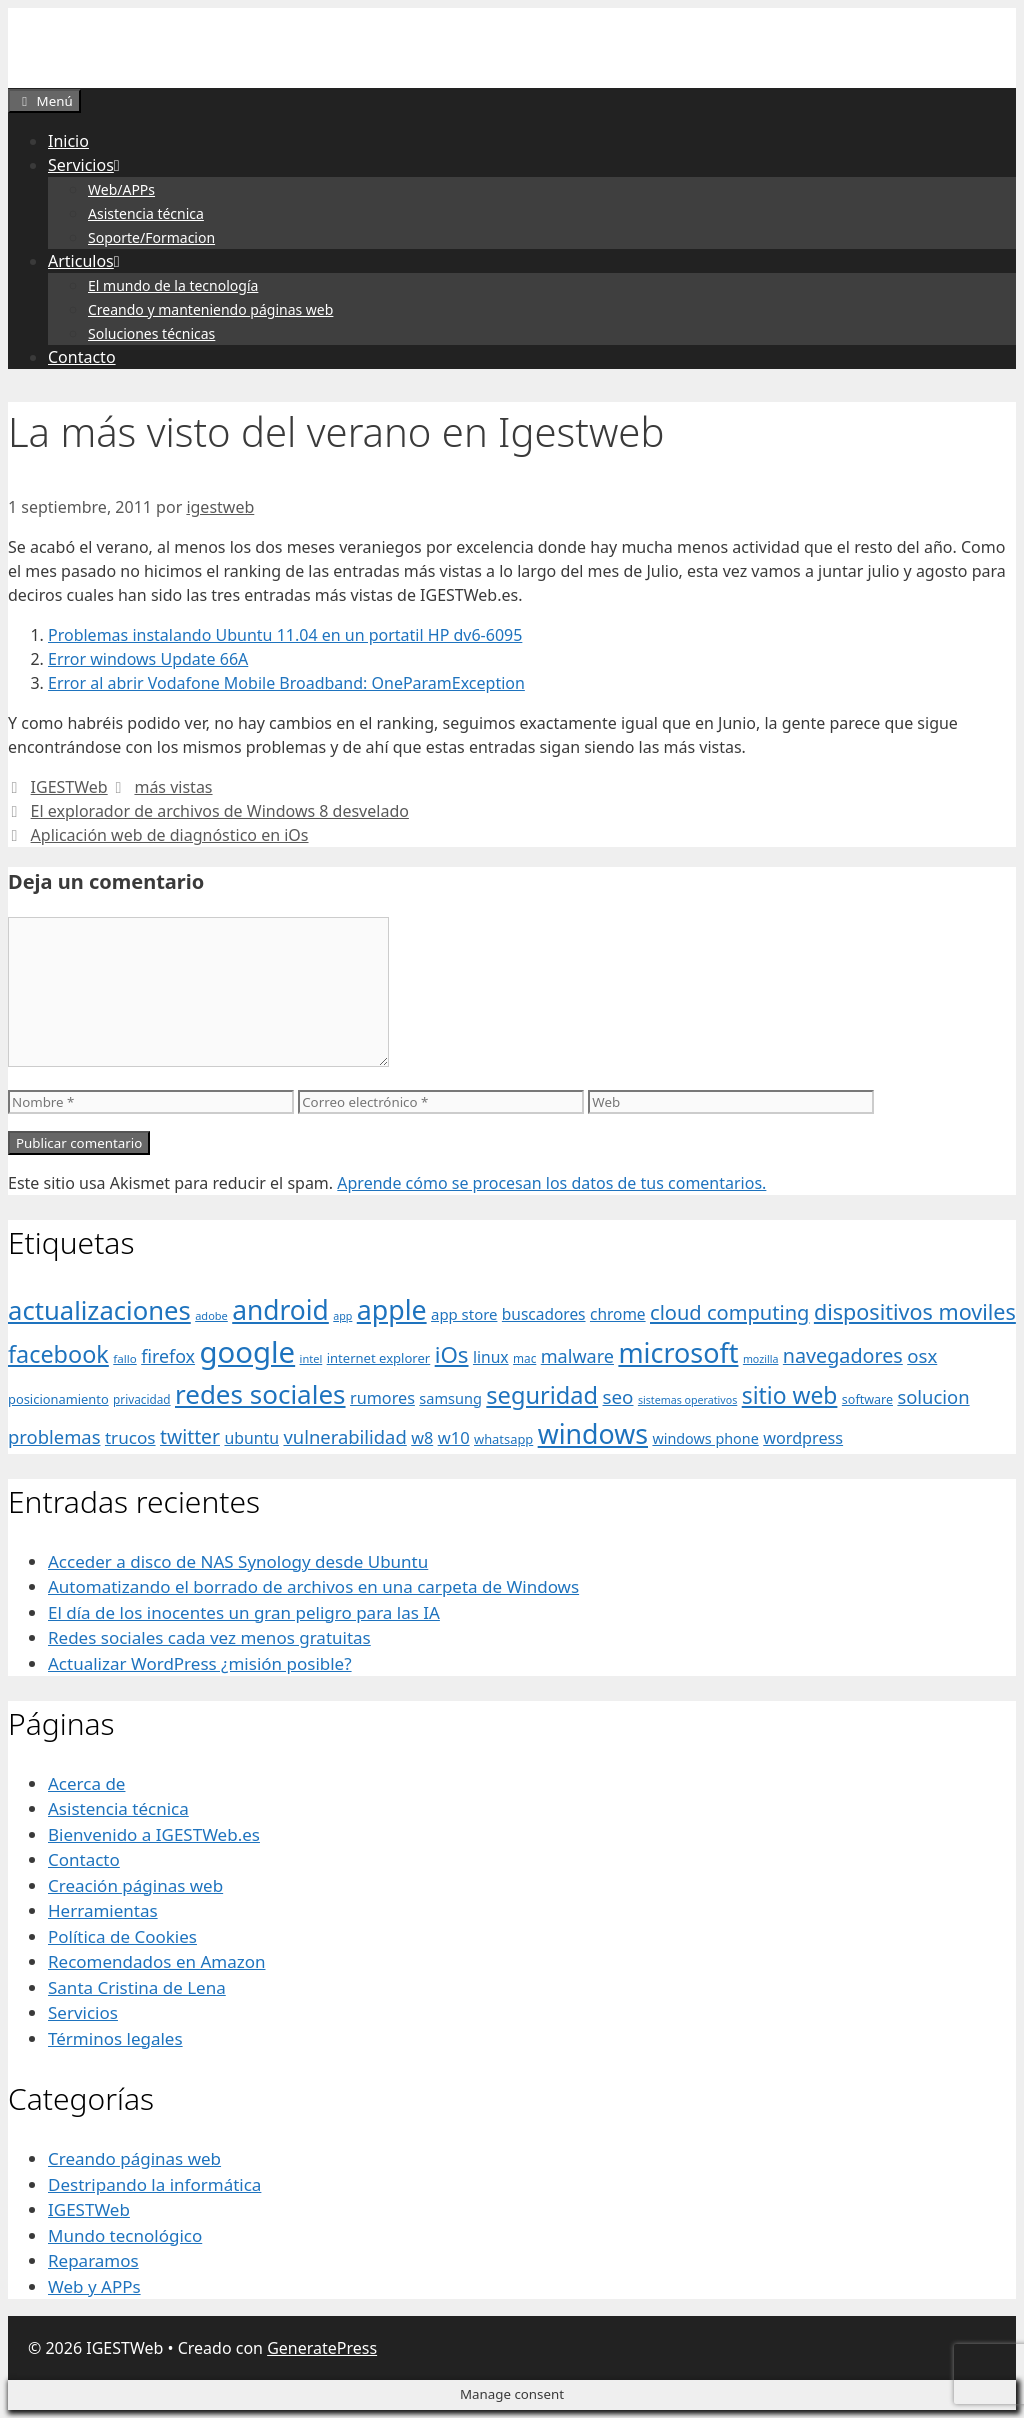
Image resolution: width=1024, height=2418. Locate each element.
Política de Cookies (122, 1936)
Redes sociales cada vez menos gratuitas (209, 1637)
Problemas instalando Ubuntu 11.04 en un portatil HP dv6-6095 (285, 635)
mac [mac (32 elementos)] (524, 1358)
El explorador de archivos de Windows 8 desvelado (220, 811)
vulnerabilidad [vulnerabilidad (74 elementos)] (344, 1436)
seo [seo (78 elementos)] (618, 1397)
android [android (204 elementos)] (280, 1310)
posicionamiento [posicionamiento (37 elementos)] (58, 1399)
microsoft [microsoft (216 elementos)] (678, 1352)
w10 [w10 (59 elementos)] (454, 1437)
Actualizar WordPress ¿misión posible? (200, 1663)
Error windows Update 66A (148, 659)
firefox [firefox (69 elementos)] (168, 1356)
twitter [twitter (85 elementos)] (190, 1436)
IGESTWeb (69, 787)
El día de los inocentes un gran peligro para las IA (244, 1612)
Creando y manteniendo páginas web (210, 309)
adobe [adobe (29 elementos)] (211, 1315)
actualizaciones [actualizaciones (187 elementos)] (99, 1310)
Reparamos (93, 2260)
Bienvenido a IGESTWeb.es (154, 1834)
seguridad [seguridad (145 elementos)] (542, 1395)
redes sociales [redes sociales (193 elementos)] (260, 1394)
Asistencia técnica (146, 213)
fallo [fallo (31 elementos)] (124, 1358)
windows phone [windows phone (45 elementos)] (705, 1438)
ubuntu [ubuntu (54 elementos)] (251, 1438)
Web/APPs (121, 189)
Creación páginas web (135, 1885)
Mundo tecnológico (125, 2235)
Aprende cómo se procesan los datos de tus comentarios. (551, 1183)
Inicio (68, 141)
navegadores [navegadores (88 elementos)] (843, 1355)
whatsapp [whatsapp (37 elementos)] (503, 1439)
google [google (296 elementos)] (247, 1352)
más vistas (173, 787)
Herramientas (103, 1910)
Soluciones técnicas (151, 333)
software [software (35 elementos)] (867, 1399)
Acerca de (86, 1783)
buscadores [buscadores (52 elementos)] (544, 1314)
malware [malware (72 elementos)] (577, 1356)
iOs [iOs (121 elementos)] (452, 1354)
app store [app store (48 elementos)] (464, 1314)
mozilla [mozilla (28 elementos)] (761, 1359)
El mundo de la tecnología (173, 285)
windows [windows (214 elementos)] (593, 1433)
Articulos (87, 261)
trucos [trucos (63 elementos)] (130, 1437)
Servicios (87, 165)
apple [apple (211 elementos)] (392, 1309)
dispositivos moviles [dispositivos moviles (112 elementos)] (915, 1311)
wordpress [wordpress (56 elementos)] (803, 1438)
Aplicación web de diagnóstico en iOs (170, 835)
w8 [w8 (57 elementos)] (422, 1438)
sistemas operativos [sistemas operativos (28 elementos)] (687, 1400)
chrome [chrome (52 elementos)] (618, 1314)
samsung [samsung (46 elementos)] (450, 1398)
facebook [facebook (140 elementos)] (58, 1354)
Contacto (82, 357)
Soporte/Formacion (151, 237)
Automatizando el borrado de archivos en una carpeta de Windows (313, 1586)
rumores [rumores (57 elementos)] (382, 1398)
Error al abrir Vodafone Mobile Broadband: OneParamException (286, 683)
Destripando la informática (154, 2184)
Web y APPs (94, 2286)
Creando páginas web (134, 2158)
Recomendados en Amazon (156, 1961)
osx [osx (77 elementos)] (922, 1355)
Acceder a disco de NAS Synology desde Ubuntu (238, 1561)
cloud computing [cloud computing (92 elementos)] (729, 1312)
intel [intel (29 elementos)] (311, 1358)
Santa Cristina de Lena (137, 1987)
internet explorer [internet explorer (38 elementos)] (379, 1358)
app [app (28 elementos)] (342, 1316)
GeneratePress (322, 2348)
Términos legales (115, 2038)
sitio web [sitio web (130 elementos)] (790, 1395)
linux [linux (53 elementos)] (491, 1357)
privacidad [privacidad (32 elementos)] (141, 1399)
